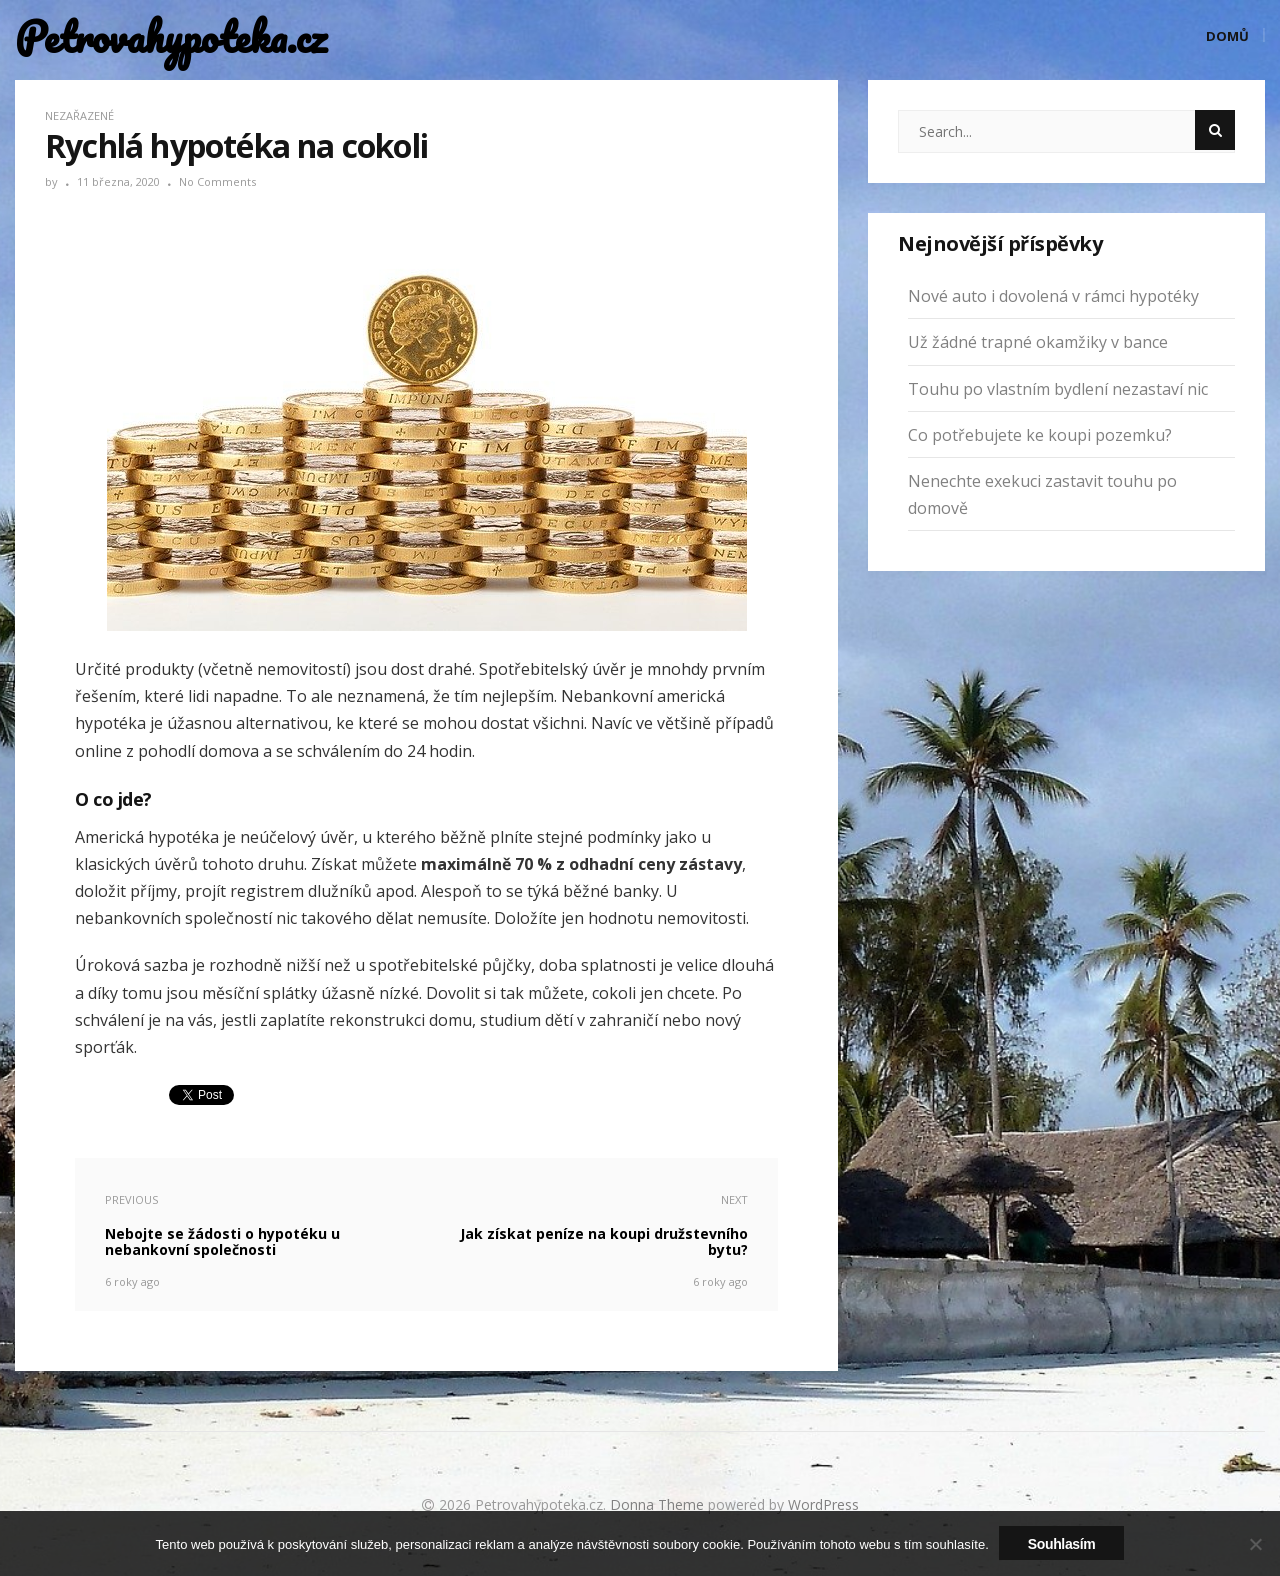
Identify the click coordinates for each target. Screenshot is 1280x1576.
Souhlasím (1062, 1544)
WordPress (823, 1504)
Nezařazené (79, 115)
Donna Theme (659, 1504)
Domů (1227, 36)
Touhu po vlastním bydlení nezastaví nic (1058, 389)
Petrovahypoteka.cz (165, 37)
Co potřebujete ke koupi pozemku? (1040, 435)
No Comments (217, 181)
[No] (1255, 1544)
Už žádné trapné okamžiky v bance (1038, 342)
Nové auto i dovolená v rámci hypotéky (1053, 296)
